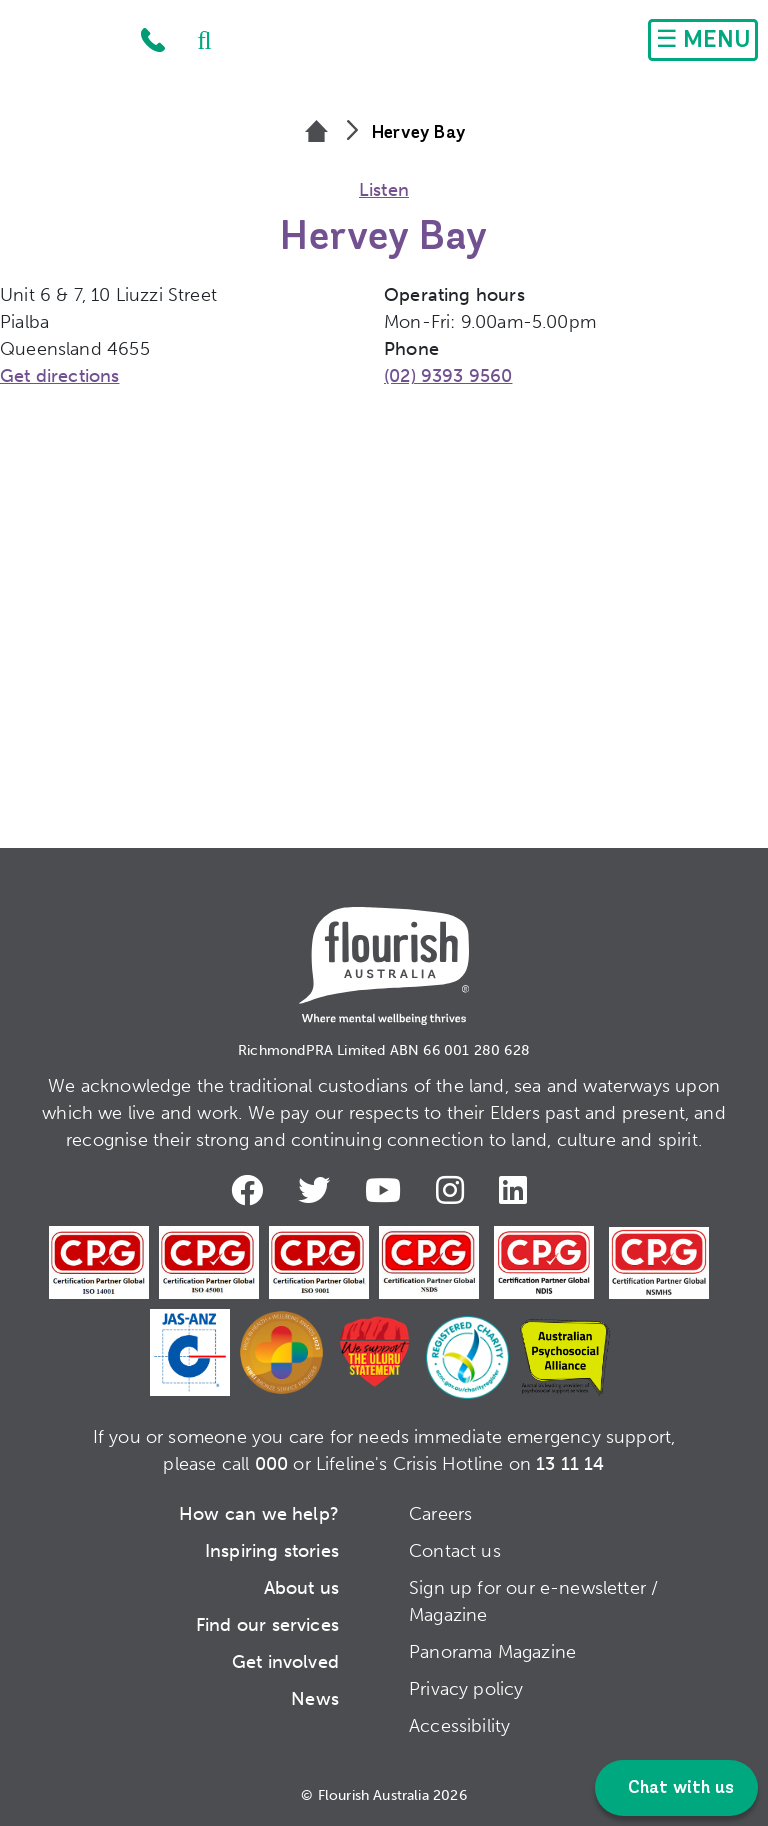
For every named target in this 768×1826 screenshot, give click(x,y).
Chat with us (679, 1788)
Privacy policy (466, 1689)
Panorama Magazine (492, 1652)
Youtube (387, 1190)
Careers (440, 1514)
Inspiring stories (272, 1551)
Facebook (251, 1190)
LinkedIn (517, 1190)
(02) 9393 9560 (448, 376)
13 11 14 (570, 1464)
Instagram (454, 1190)
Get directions (60, 376)
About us (301, 1588)
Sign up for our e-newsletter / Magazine (533, 1601)
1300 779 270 (153, 40)
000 (272, 1464)
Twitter (318, 1190)
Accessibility (459, 1726)
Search (195, 40)
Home (66, 45)
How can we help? (259, 1514)
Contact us (455, 1551)
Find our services (267, 1625)
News (315, 1699)
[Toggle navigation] (703, 40)
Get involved (285, 1662)
